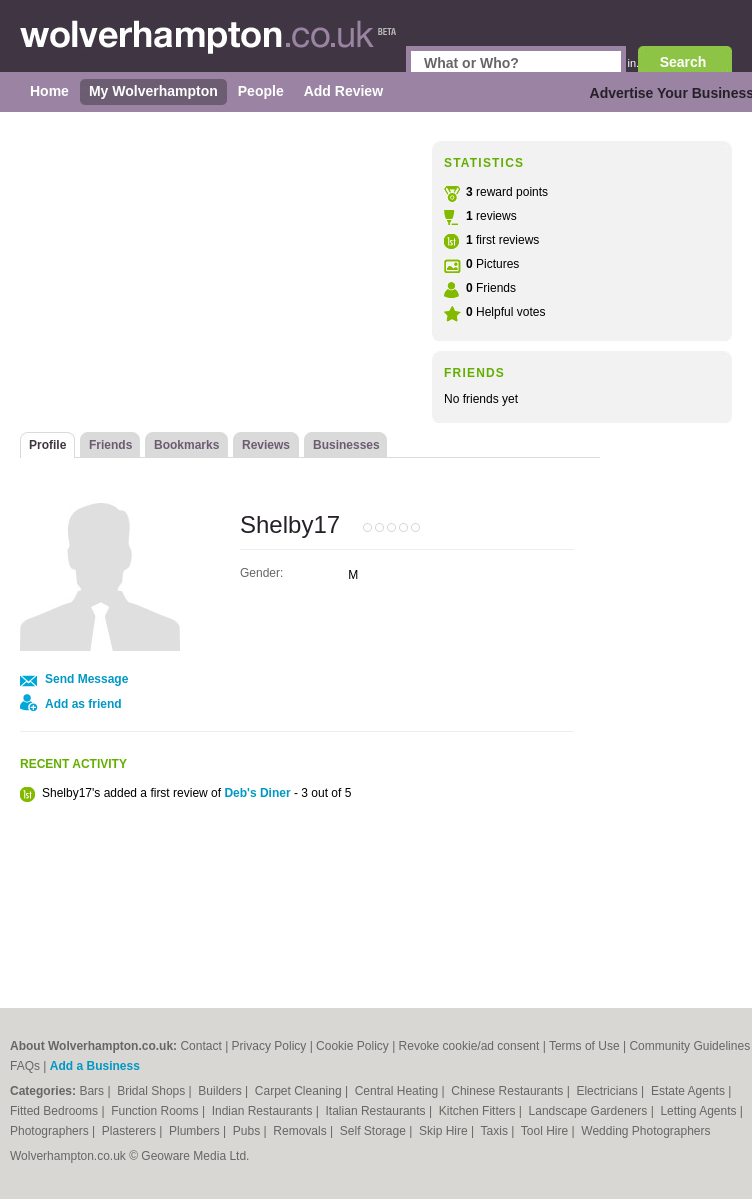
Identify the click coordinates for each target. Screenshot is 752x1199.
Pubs (248, 1131)
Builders (221, 1091)
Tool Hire (546, 1131)
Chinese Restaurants (508, 1091)
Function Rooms (156, 1111)
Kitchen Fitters (479, 1111)
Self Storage (374, 1131)
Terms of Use (584, 1046)
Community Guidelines (689, 1046)
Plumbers (196, 1131)
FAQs (25, 1066)
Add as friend (83, 704)
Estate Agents (689, 1091)
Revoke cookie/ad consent (469, 1046)
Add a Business (95, 1066)
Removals (301, 1131)
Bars (93, 1091)
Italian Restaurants (377, 1111)
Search (683, 62)
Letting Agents (699, 1111)
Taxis (496, 1131)
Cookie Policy (352, 1046)
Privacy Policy (269, 1046)
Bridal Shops (152, 1091)
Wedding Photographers (645, 1131)
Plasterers (130, 1131)
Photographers (51, 1131)
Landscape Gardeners (590, 1111)
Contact (200, 1046)
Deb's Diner (257, 793)
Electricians (608, 1091)
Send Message (86, 679)
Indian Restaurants (264, 1111)
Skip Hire (445, 1131)
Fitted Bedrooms (55, 1111)
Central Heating (398, 1091)
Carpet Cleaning (300, 1091)
